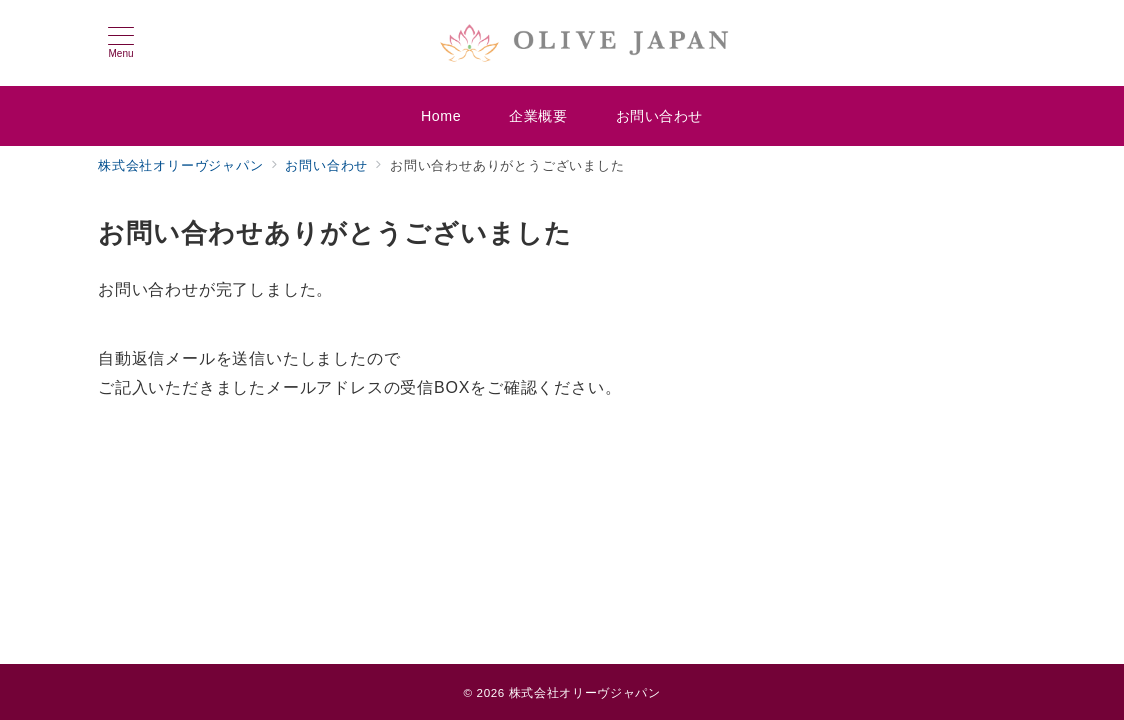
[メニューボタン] (121, 43)
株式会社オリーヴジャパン (585, 692)
